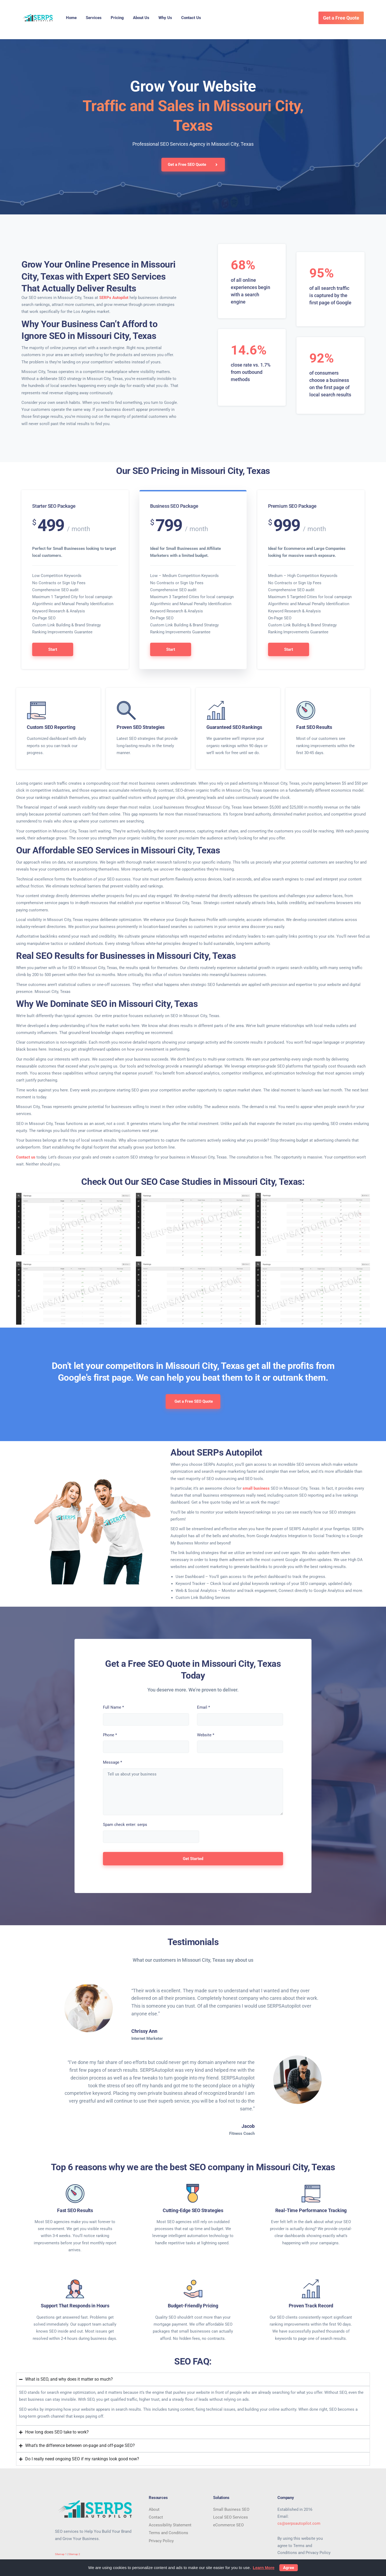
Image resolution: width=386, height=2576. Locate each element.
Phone (110, 1735)
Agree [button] (288, 2567)
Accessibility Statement (170, 2525)
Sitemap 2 (74, 2554)
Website (205, 1735)
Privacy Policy (161, 2540)
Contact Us (191, 17)
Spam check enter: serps (125, 1824)
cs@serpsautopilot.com (298, 2523)
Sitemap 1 (61, 2554)
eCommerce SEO (228, 2525)
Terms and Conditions (168, 2532)
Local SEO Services (230, 2517)
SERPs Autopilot (113, 297)
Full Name (113, 1707)
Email (203, 1707)
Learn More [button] (263, 2567)
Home (71, 17)
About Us (141, 17)
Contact (156, 2517)
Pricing (117, 17)
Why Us (165, 17)
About (154, 2509)
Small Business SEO (231, 2509)
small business (256, 1488)
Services (94, 17)
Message (112, 1762)
